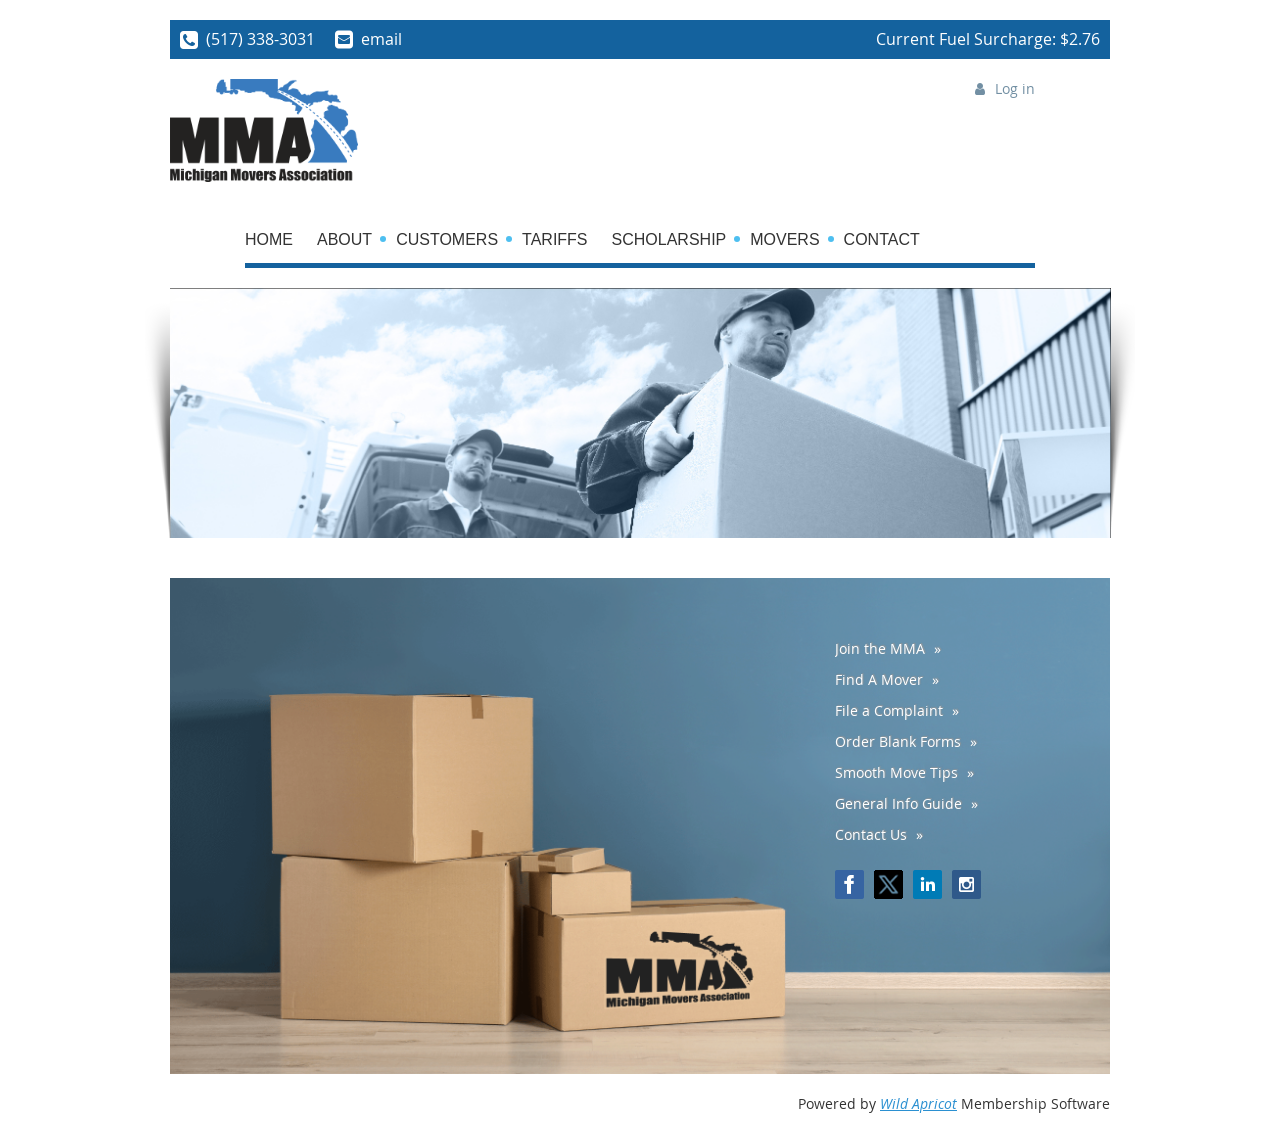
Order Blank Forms (898, 741)
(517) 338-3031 (260, 39)
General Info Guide (898, 803)
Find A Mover (879, 679)
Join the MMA (880, 648)
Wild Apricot (918, 1103)
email (381, 39)
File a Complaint (889, 710)
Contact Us (871, 834)
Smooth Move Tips (896, 772)
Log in (1015, 88)
